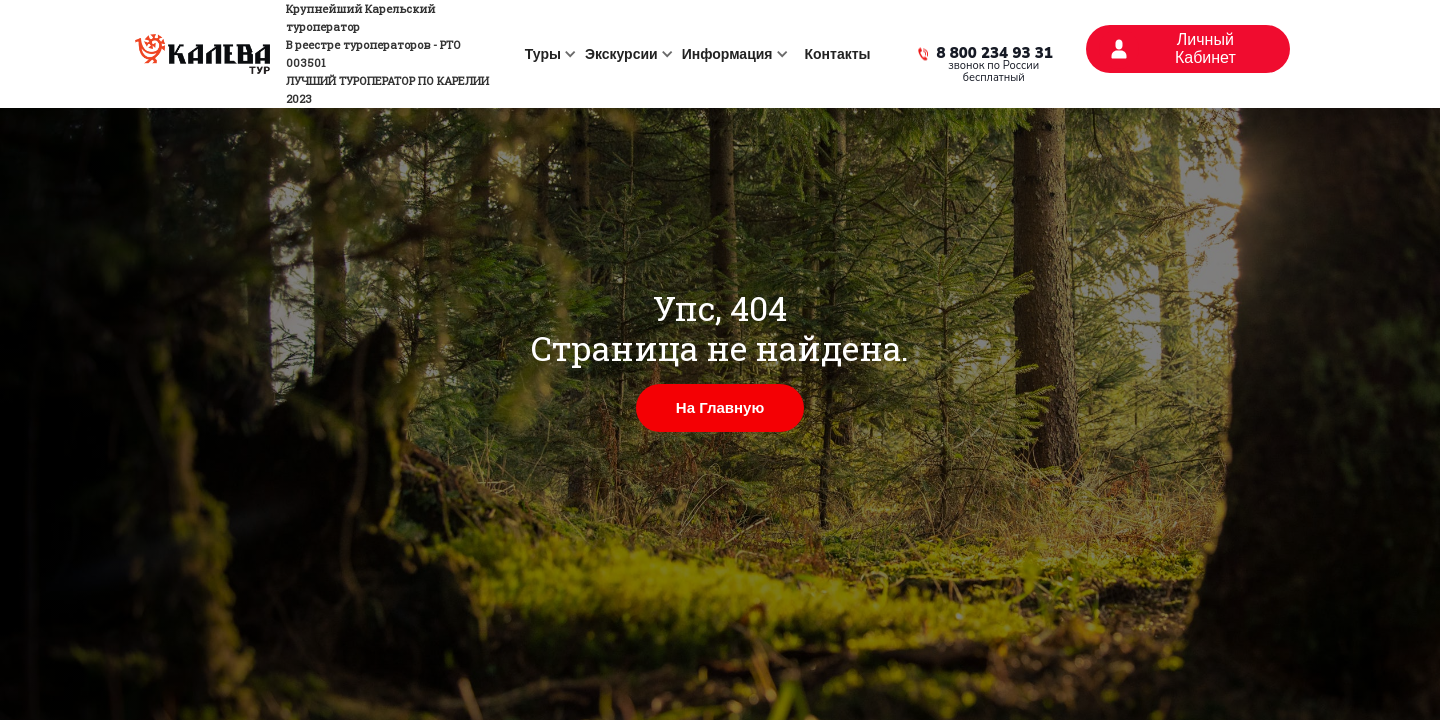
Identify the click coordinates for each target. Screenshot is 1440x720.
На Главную (720, 407)
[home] (318, 54)
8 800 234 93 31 (995, 54)
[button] (547, 54)
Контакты (838, 54)
